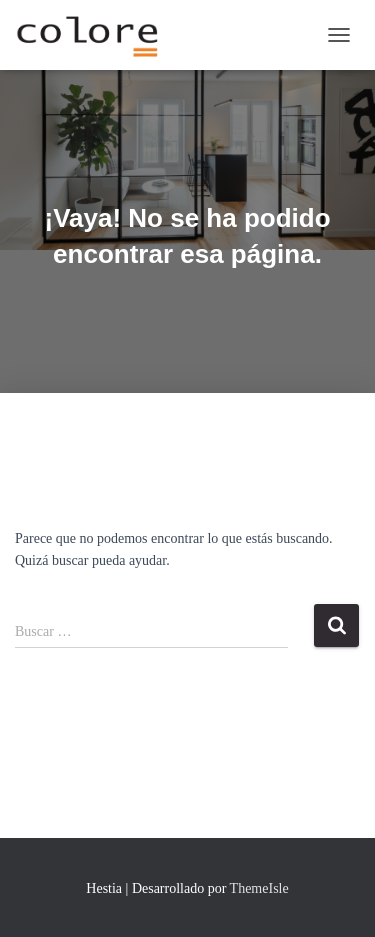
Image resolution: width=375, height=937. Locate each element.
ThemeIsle (259, 888)
